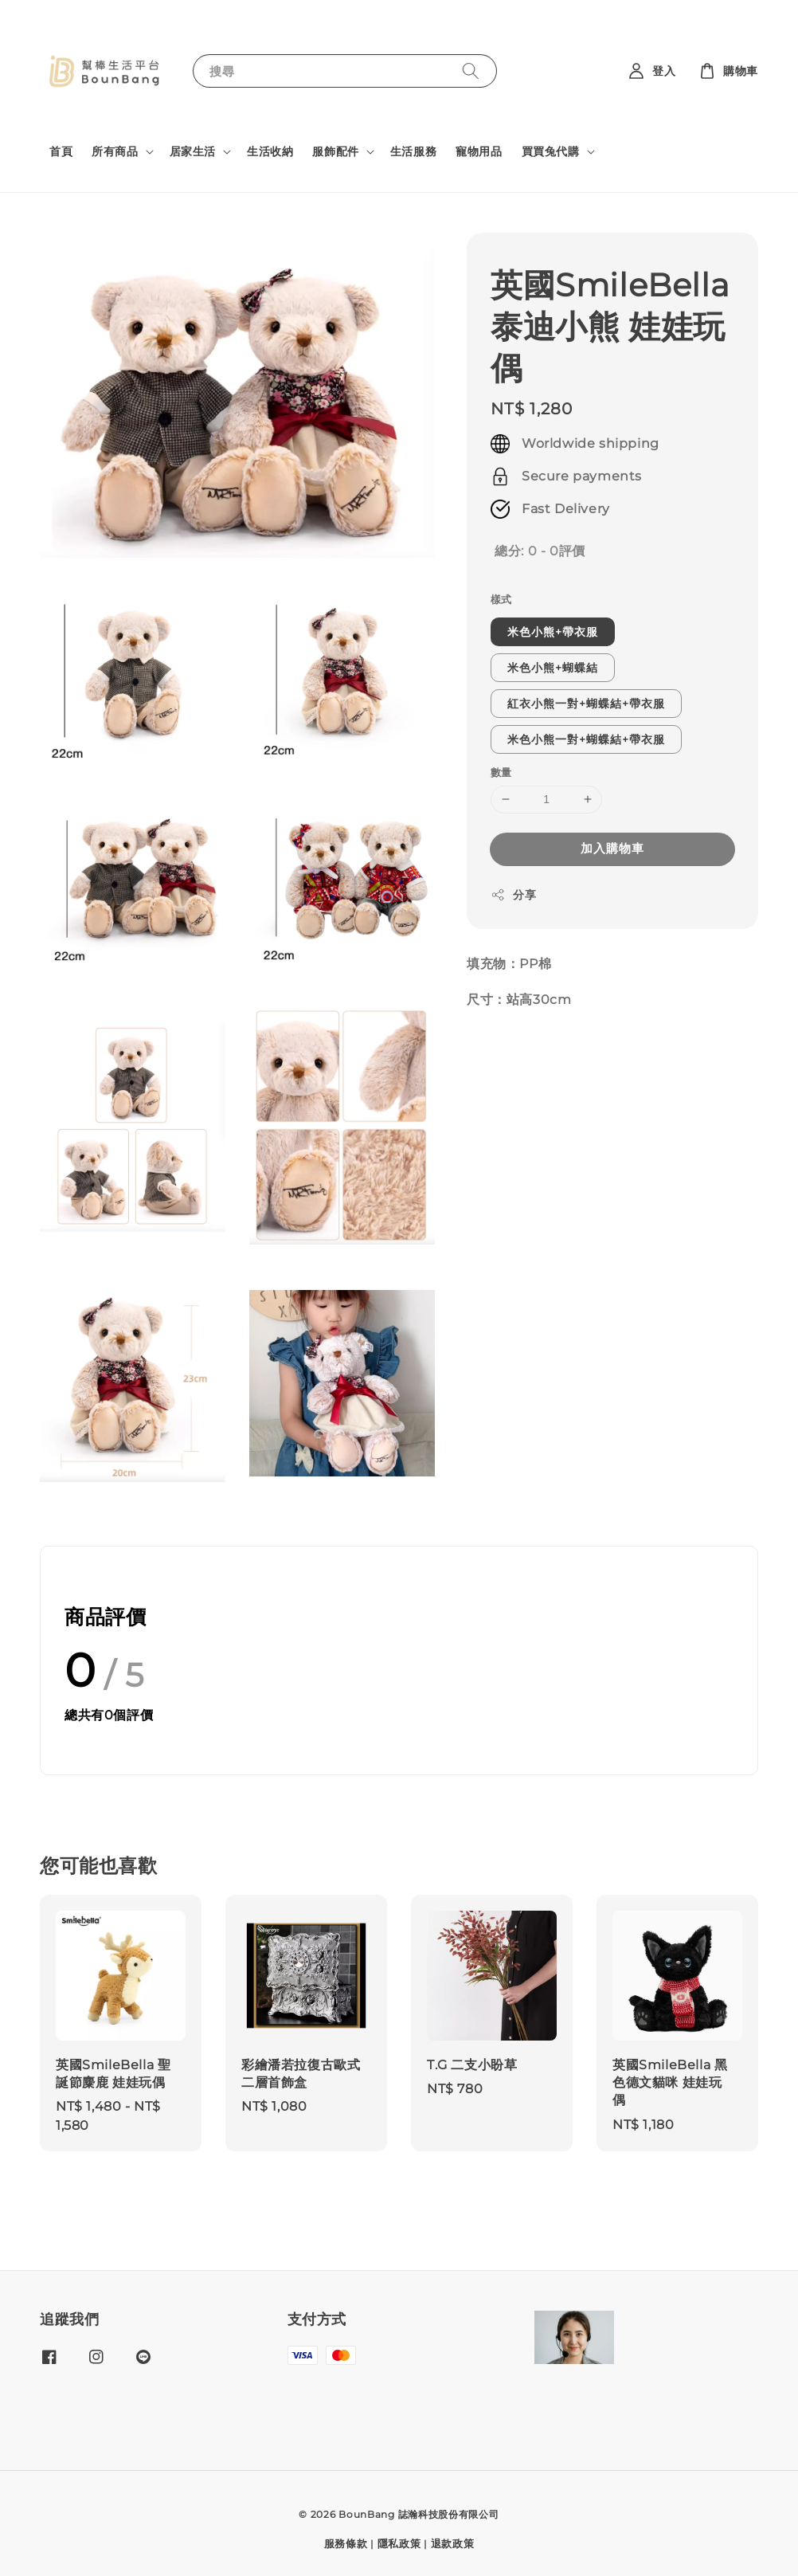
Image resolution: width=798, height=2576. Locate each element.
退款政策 (453, 2543)
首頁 (60, 151)
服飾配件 (335, 151)
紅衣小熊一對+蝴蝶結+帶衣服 (586, 703)
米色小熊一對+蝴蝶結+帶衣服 (586, 739)
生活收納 (270, 151)
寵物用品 (479, 151)
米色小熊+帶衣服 (552, 632)
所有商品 (115, 151)
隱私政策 (399, 2543)
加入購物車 (612, 848)
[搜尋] (470, 70)
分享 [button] (513, 895)
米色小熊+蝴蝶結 (552, 668)
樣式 (501, 599)
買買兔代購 (551, 151)
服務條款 (346, 2543)
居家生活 (193, 151)
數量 (501, 772)
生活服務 (413, 151)
